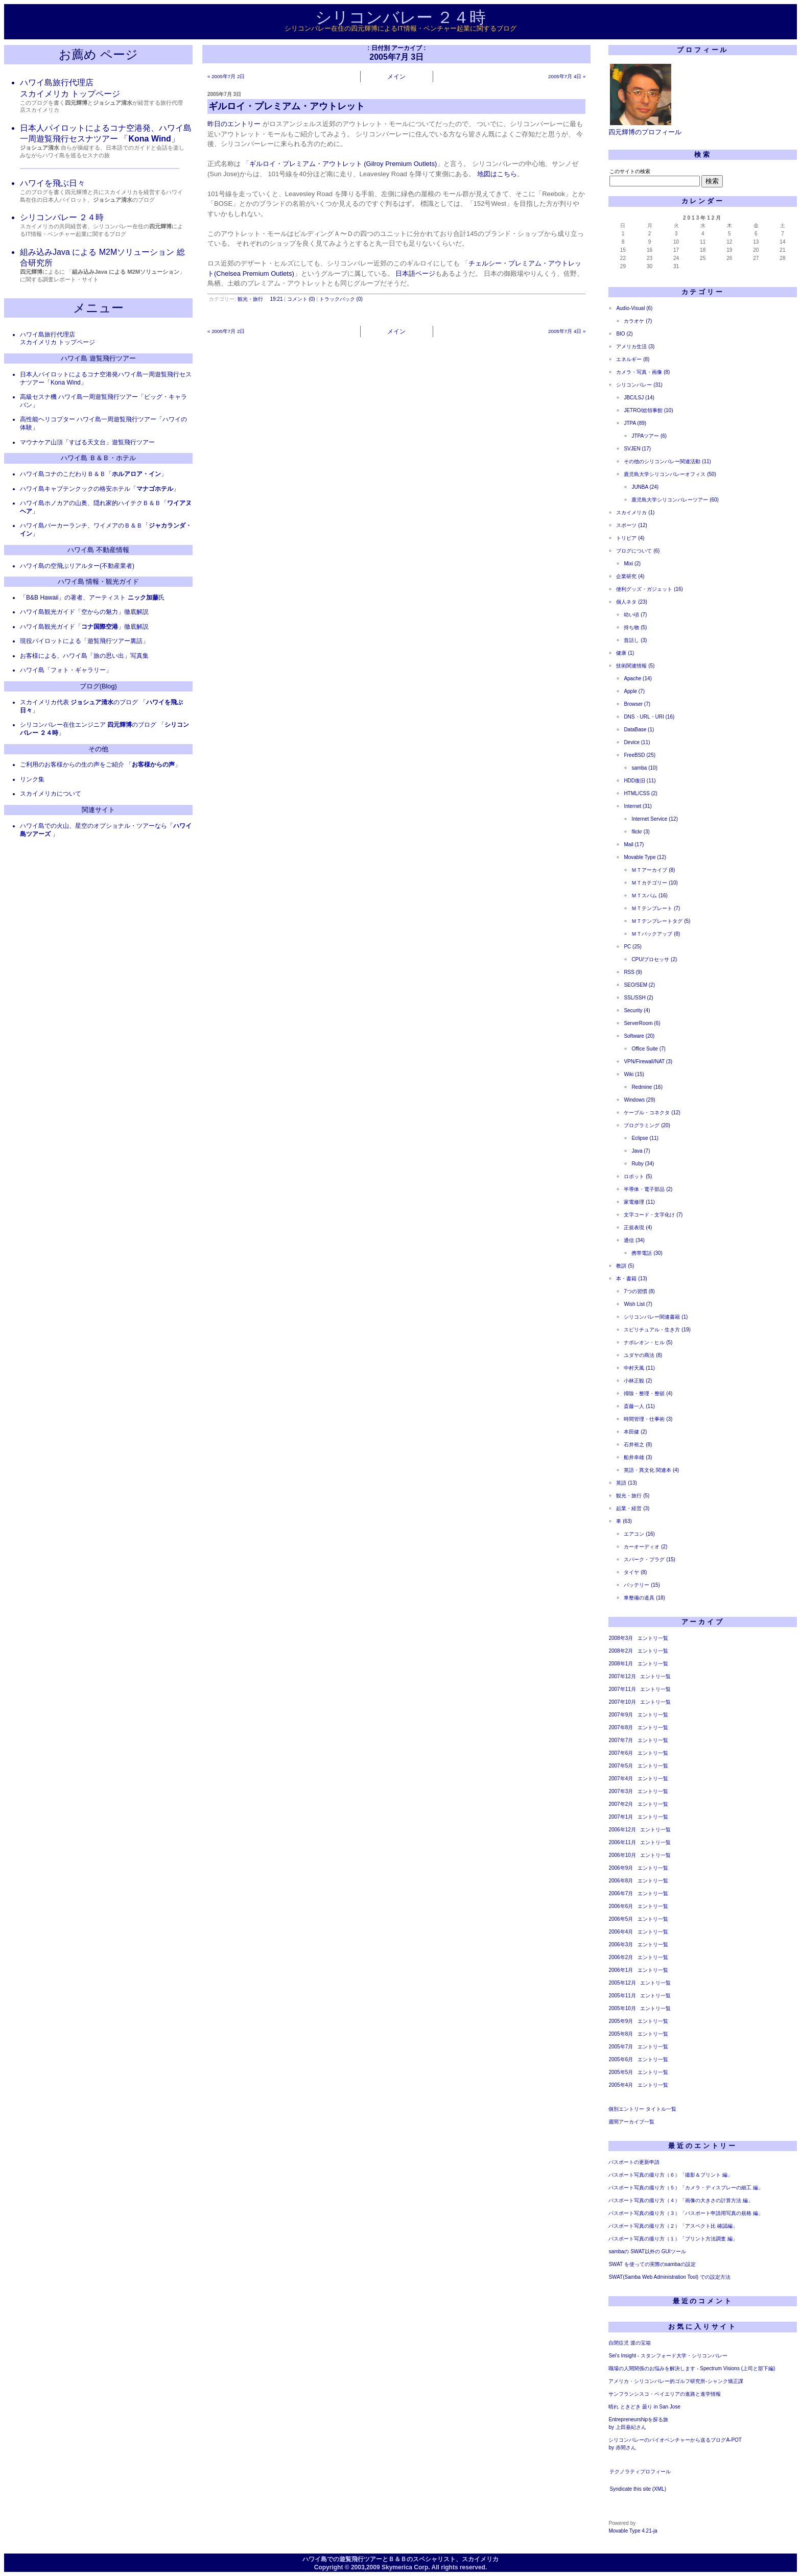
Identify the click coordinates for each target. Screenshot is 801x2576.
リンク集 (32, 779)
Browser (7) (637, 704)
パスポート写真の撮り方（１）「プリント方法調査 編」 (673, 2238)
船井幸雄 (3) (638, 1457)
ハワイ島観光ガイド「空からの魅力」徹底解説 (84, 611)
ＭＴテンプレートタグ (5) (660, 921)
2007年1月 (620, 1817)
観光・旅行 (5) (632, 1495)
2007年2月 (620, 1804)
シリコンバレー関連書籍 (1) (656, 1317)
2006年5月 (620, 1919)
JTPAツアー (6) (649, 436)
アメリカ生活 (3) (635, 346)
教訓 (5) (625, 1266)
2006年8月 (620, 1880)
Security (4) (637, 1010)
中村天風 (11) (639, 1368)
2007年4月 (620, 1778)
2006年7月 (620, 1893)
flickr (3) (640, 831)
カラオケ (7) (638, 321)
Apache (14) (637, 678)
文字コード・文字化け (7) (653, 1215)
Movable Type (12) (645, 857)
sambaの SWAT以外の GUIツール (647, 2251)
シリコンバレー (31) (639, 385)
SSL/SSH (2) (638, 997)
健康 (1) (625, 653)
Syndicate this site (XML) (637, 2489)
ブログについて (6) (637, 551)
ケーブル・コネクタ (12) (652, 1112)
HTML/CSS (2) (640, 793)
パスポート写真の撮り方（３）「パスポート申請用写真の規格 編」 (685, 2213)
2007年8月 (620, 1727)
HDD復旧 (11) (639, 780)
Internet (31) (637, 806)
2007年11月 (621, 1689)
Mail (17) (634, 844)
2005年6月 (620, 2059)
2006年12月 (621, 1829)
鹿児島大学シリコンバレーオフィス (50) (670, 474)
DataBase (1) (639, 729)
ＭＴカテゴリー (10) (654, 883)
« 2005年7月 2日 (226, 76)
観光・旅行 (250, 299)
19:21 (276, 299)
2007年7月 (620, 1740)
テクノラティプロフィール (640, 2471)
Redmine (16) (647, 1087)
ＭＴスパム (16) (649, 895)
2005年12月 (621, 1983)
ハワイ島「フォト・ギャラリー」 (66, 670)
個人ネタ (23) (631, 602)
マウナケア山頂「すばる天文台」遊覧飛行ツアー (87, 442)
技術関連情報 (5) (635, 666)
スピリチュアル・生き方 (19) (657, 1329)
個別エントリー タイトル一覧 (642, 2109)
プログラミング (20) (647, 1125)
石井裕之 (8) (638, 1444)
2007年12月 (621, 1676)
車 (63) (624, 1521)
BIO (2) (624, 334)
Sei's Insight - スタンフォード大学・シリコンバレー (667, 2355)
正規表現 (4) (638, 1227)
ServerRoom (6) (642, 1023)
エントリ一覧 (653, 1638)
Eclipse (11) (644, 1138)
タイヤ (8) (635, 1572)
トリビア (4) (630, 538)
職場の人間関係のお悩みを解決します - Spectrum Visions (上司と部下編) (691, 2368)
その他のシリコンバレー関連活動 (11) (667, 461)
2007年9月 (620, 1715)
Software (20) (639, 1036)
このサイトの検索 (629, 171)
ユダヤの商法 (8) (643, 1355)
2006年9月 (620, 1868)
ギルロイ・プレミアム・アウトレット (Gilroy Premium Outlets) (343, 164)
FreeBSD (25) (639, 755)
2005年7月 (620, 2046)
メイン (396, 76)
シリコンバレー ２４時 (400, 17)
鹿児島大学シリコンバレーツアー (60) (675, 500)
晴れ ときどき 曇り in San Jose (644, 2407)
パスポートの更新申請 (633, 2162)
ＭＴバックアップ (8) (655, 934)
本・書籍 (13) (631, 1278)
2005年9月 (620, 2021)
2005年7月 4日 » (566, 76)
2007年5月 (620, 1766)
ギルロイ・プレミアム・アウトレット (286, 106)
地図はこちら (497, 174)
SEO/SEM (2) (639, 985)
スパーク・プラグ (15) (649, 1559)
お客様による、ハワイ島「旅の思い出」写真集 (84, 655)
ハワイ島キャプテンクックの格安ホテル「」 (99, 488)
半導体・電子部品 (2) (648, 1189)
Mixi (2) (632, 563)
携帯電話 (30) (647, 1253)
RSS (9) (633, 972)
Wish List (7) (638, 1304)
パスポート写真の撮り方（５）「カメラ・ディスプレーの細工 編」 (685, 2187)
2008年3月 (620, 1638)
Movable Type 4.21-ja (632, 2531)
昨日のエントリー (234, 124)
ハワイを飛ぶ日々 (52, 183)
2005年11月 (621, 1995)
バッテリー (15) (642, 1585)
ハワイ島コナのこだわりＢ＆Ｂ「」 (93, 474)
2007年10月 (621, 1702)
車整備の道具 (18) (644, 1598)
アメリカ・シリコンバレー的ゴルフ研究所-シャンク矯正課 (675, 2381)
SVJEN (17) (637, 448)
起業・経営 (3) (632, 1508)
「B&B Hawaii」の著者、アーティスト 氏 (92, 597)
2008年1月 (620, 1663)
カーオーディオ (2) (645, 1546)
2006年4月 (620, 1932)
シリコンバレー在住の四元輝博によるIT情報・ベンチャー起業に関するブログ (400, 28)
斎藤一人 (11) (639, 1406)
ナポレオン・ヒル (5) (648, 1342)
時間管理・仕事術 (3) (648, 1419)
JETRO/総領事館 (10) (648, 410)
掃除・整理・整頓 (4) (648, 1393)
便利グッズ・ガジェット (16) (649, 589)
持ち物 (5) (635, 627)
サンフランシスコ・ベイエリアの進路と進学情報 (664, 2394)
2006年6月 (620, 1906)
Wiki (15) (634, 1074)
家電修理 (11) (639, 1202)
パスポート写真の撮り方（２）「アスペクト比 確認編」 (673, 2226)
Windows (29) (639, 1100)
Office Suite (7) (648, 1049)
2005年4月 (620, 2085)
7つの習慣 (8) (639, 1291)
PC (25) (632, 946)
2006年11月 (621, 1842)
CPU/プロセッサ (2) (654, 959)
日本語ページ (415, 273)
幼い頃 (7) (635, 614)
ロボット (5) (638, 1176)
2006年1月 (620, 1970)
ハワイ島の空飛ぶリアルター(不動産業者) (77, 565)
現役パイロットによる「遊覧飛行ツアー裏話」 (84, 641)
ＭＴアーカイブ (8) (653, 870)
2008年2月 (620, 1651)
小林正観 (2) (638, 1381)
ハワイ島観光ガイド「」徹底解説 (84, 626)
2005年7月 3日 (224, 94)
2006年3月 (620, 1944)
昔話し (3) (635, 640)
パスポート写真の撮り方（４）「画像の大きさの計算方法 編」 (680, 2200)
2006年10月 (621, 1855)
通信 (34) (634, 1240)
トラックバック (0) (341, 299)
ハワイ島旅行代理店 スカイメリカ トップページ (57, 338)
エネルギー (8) (632, 359)
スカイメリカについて (50, 793)
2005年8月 (620, 2034)
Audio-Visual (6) (634, 308)
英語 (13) (626, 1483)
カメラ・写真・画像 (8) (643, 372)
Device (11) (637, 742)
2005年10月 (621, 2008)
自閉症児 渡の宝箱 (629, 2343)
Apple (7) (634, 691)
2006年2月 (620, 1957)
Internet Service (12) (654, 819)
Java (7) (640, 1151)
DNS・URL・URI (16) (649, 717)
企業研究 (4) (630, 576)
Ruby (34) (642, 1163)
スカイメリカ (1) (635, 512)
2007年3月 (620, 1791)
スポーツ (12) (631, 525)
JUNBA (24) (644, 487)
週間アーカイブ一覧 (631, 2122)
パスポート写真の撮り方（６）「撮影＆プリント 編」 (670, 2175)
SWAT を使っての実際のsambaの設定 (651, 2264)
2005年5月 (620, 2072)
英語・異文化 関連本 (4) (651, 1470)
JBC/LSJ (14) (639, 397)
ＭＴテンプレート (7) (655, 908)
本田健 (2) (635, 1432)
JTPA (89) (635, 423)
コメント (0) (301, 299)
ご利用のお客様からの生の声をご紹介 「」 (100, 764)
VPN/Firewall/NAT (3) (648, 1061)
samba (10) (644, 768)
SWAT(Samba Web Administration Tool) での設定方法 (669, 2277)
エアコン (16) (639, 1534)
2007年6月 (620, 1753)
